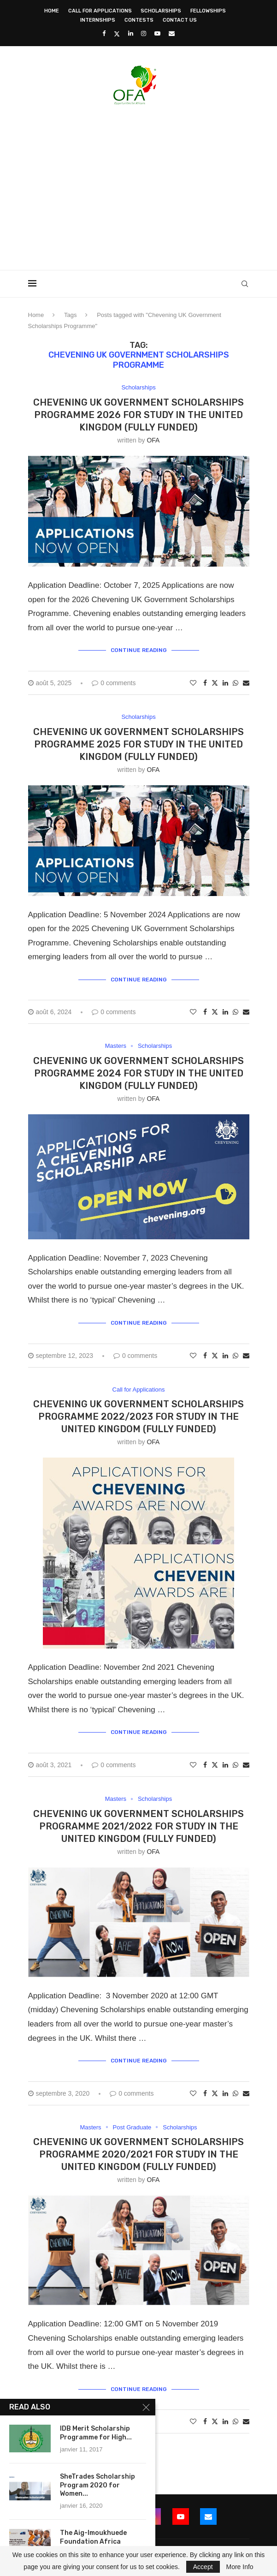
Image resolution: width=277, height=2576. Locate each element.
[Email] (172, 33)
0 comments (114, 683)
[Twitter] (117, 33)
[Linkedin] (130, 33)
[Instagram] (143, 33)
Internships (97, 20)
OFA (153, 440)
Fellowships (208, 11)
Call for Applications (100, 11)
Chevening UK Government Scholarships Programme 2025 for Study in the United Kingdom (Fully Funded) (138, 744)
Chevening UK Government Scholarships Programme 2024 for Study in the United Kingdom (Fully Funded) (138, 1073)
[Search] (244, 283)
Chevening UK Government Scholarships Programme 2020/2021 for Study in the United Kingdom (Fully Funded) (138, 2154)
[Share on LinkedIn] (225, 683)
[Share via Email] (246, 683)
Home (51, 11)
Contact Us (180, 20)
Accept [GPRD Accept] (203, 2566)
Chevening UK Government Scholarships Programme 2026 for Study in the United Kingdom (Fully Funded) (138, 415)
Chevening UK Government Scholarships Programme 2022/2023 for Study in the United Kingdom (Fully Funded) (138, 1416)
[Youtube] (157, 33)
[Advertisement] (152, 184)
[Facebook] (104, 33)
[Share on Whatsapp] (235, 683)
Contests (138, 20)
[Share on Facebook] (205, 683)
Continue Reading (139, 650)
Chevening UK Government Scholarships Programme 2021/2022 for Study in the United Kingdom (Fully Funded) (138, 1826)
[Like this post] (193, 683)
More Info (239, 2567)
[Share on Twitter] (215, 683)
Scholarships (161, 11)
